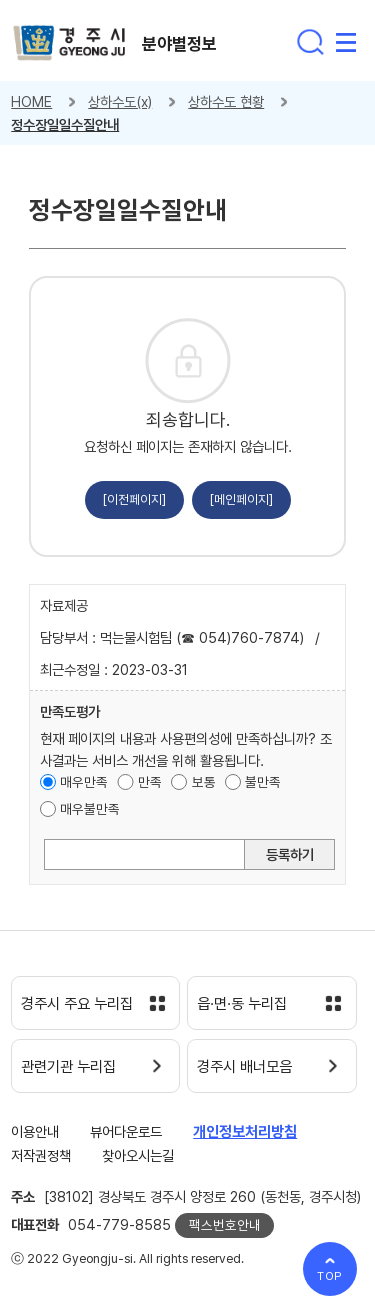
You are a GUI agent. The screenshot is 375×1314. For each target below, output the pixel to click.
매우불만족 (90, 809)
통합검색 (310, 42)
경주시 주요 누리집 (77, 1004)
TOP (330, 1276)
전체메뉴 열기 (346, 42)
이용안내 (35, 1131)
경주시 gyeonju (69, 43)
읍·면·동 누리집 (242, 1004)
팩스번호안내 (225, 1225)
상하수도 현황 (226, 101)
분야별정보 (179, 44)
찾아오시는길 (138, 1155)
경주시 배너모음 (244, 1067)
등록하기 (290, 854)
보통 (204, 782)
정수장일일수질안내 (65, 124)
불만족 (263, 782)
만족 (150, 782)
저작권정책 (41, 1155)
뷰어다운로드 (126, 1131)
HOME (31, 101)
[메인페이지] (241, 499)
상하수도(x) (120, 101)
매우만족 (84, 782)
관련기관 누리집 (68, 1067)
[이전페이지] (134, 499)
